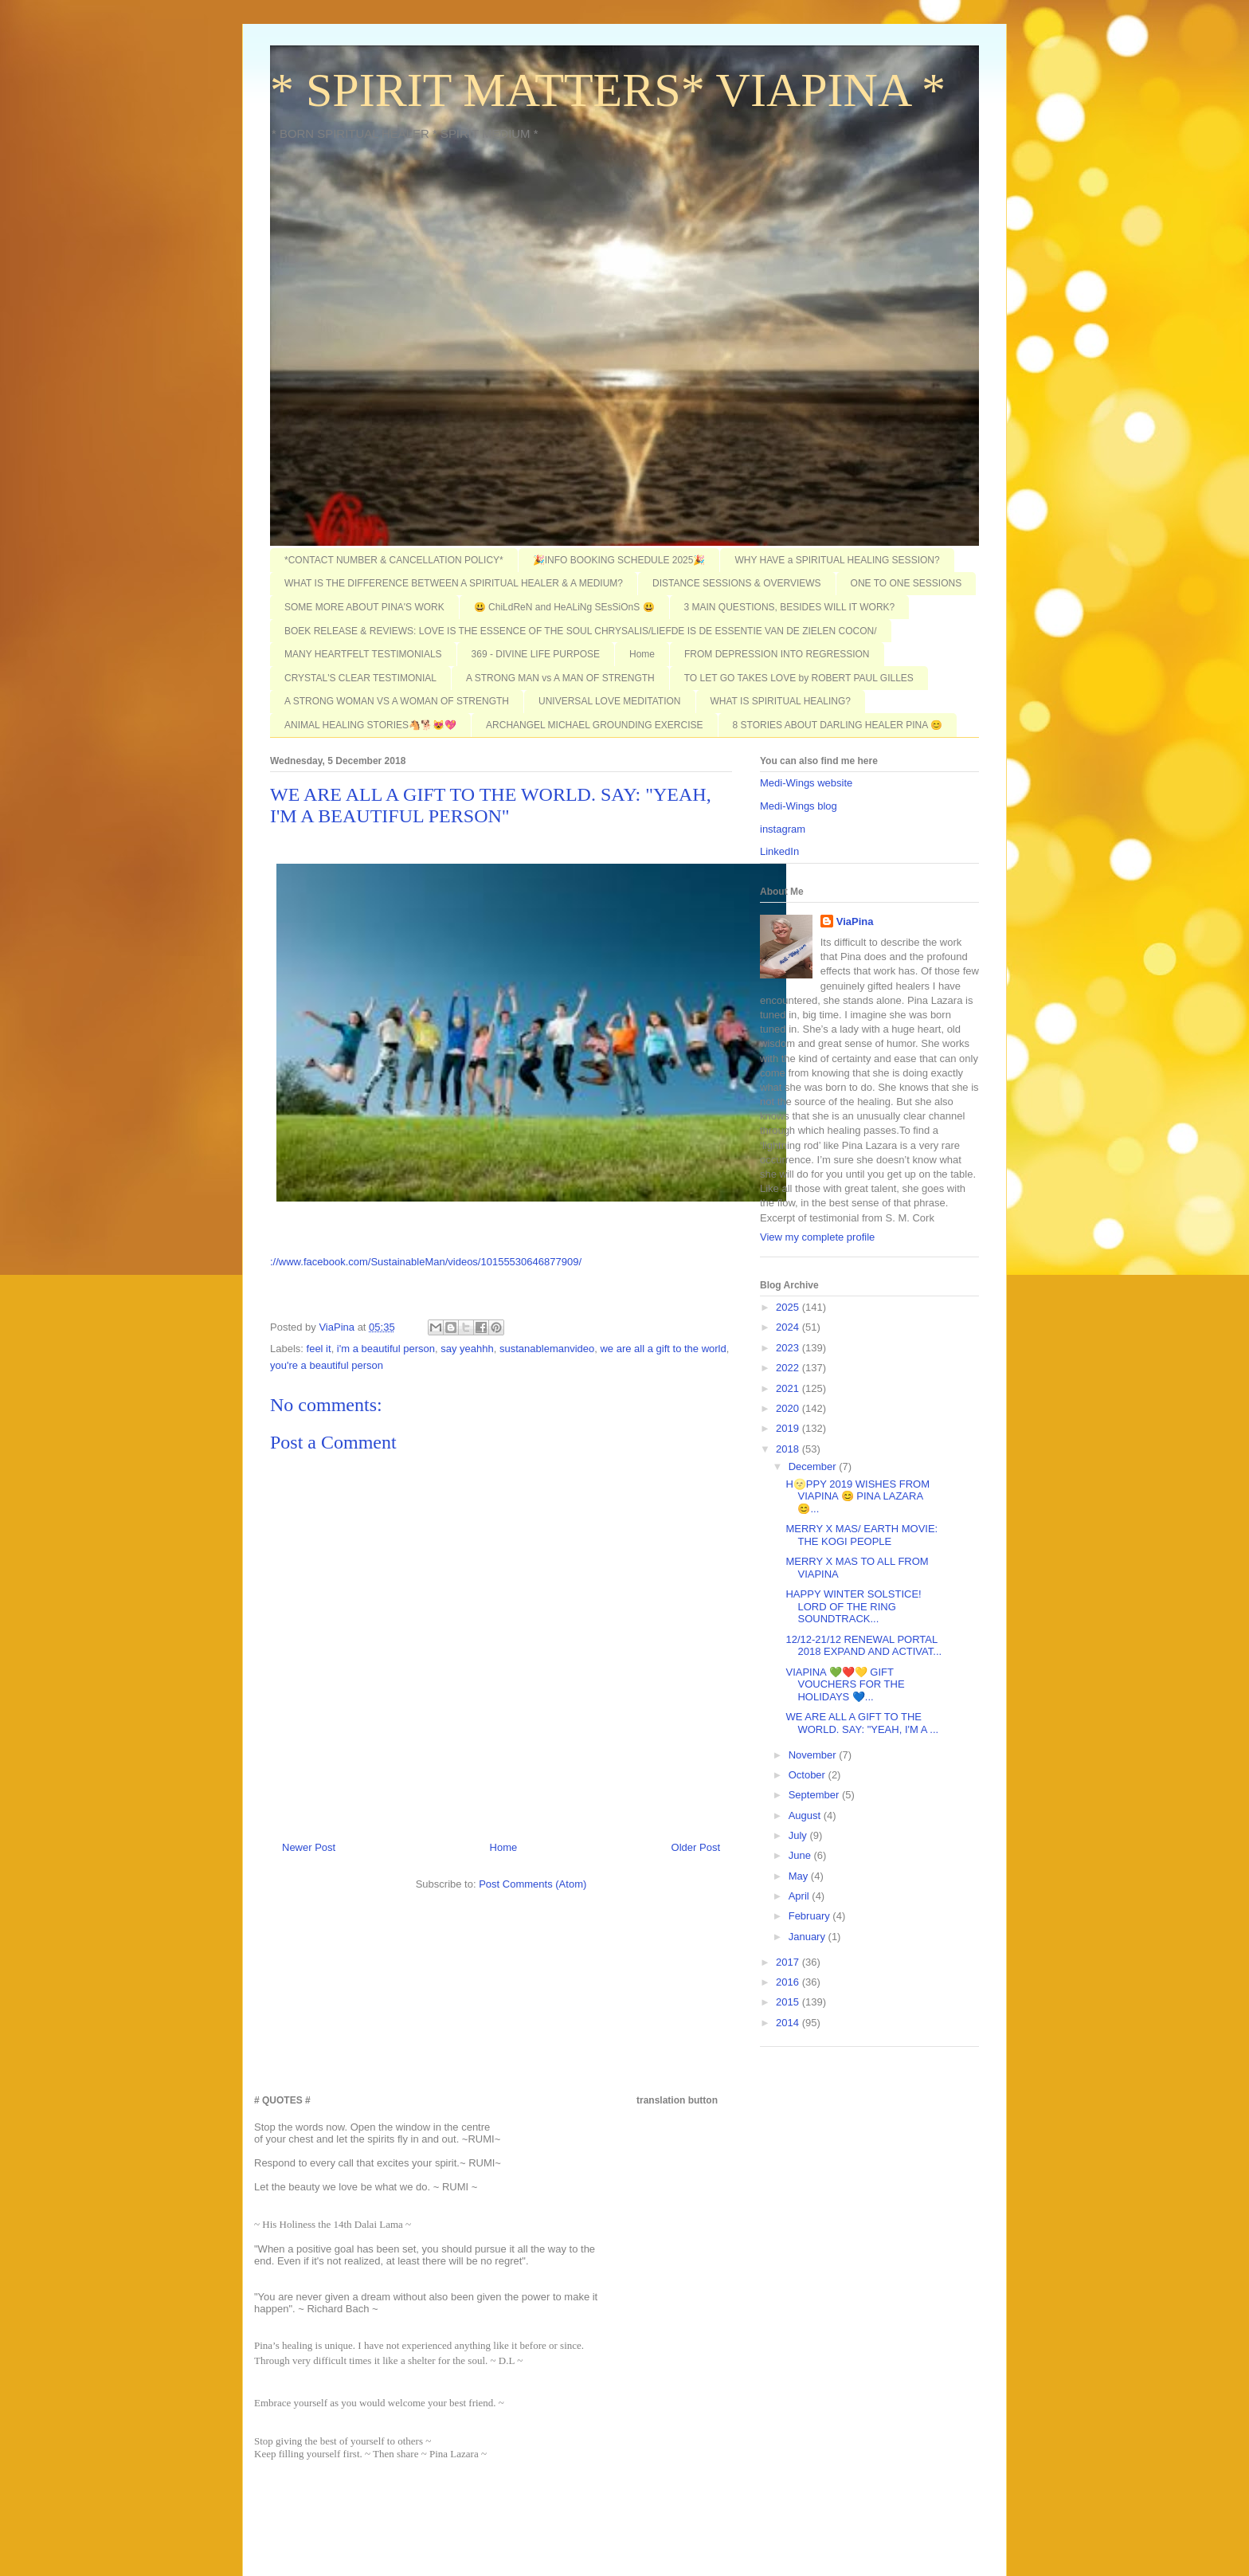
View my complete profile (817, 1237)
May (800, 1876)
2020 (789, 1408)
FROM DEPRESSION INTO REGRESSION (776, 654)
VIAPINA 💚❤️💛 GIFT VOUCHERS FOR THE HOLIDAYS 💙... (844, 1684)
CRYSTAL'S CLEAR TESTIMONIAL (360, 678)
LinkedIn (779, 851)
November (814, 1755)
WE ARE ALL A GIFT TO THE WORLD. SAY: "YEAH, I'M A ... (861, 1723)
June (801, 1855)
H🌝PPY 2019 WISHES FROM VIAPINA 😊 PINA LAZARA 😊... (857, 1496)
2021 (789, 1388)
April (800, 1896)
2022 (789, 1368)
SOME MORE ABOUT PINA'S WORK (364, 607)
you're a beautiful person (326, 1365)
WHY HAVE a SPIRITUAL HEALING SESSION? (836, 560)
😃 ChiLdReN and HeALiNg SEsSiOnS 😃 (564, 607)
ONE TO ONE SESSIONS (906, 583)
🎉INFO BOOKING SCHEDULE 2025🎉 (619, 560)
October (808, 1775)
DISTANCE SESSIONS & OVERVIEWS (736, 583)
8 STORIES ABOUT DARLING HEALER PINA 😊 (837, 725)
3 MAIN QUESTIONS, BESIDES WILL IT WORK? (789, 607)
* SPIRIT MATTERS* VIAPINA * (608, 90)
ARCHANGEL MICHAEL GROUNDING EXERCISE (594, 725)
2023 (789, 1348)
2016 (789, 1982)
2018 (789, 1449)
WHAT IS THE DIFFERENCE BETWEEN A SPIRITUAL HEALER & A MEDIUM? (453, 583)
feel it (319, 1349)
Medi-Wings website (806, 783)
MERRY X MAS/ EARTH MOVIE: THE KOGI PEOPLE (861, 1535)
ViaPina (855, 921)
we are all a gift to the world (663, 1349)
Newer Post (308, 1847)
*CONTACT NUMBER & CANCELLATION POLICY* (393, 560)
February (811, 1916)
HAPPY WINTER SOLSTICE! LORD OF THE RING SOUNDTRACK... (853, 1606)
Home (642, 654)
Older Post (695, 1847)
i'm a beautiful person (386, 1349)
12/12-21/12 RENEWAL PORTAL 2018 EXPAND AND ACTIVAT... (863, 1645)
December (814, 1466)
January (808, 1937)
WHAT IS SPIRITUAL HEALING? (781, 701)
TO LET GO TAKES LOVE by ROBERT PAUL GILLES (799, 678)
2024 (789, 1327)
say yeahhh (467, 1349)
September (815, 1795)
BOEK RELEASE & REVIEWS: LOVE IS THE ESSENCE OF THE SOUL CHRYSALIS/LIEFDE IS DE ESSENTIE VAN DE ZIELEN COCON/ (580, 631)
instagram (782, 829)
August (806, 1815)
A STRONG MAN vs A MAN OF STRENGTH (560, 678)
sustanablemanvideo (546, 1349)
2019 (789, 1428)
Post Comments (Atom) (532, 1884)
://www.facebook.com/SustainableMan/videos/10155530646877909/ (425, 1262)
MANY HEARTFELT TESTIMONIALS (363, 654)
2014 (789, 2023)
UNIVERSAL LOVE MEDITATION (609, 701)
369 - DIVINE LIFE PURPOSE (536, 654)
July (799, 1835)
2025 (789, 1307)
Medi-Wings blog (798, 806)
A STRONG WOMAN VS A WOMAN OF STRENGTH (396, 701)
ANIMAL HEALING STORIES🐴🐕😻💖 (370, 725)
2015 (789, 2002)
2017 (789, 1962)
